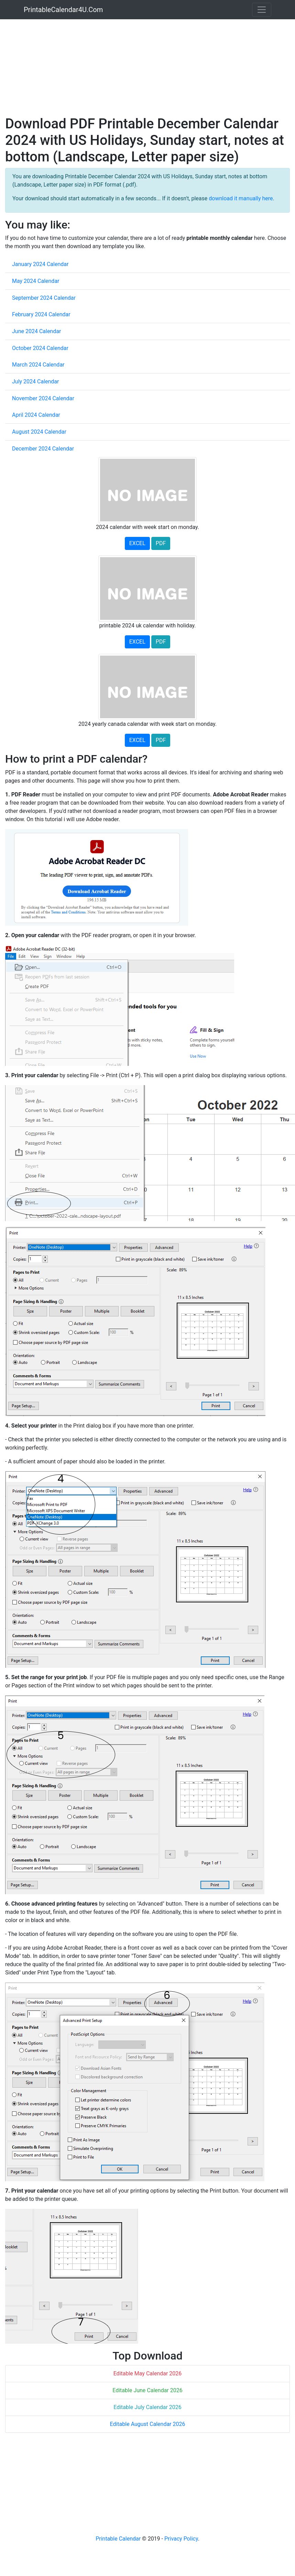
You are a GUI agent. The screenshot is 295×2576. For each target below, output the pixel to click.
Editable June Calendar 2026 (147, 2390)
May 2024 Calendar (35, 281)
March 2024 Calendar (38, 364)
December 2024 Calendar (43, 448)
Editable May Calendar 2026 (147, 2373)
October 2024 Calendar (40, 348)
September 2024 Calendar (44, 298)
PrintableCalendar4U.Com (63, 10)
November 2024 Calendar (43, 398)
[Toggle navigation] (261, 10)
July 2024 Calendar (35, 381)
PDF (161, 543)
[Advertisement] (132, 67)
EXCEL (137, 543)
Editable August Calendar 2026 (147, 2424)
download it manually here (241, 198)
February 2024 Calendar (41, 314)
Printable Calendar (118, 2538)
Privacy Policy (181, 2538)
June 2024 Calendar (36, 331)
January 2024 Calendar (40, 264)
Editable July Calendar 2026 (147, 2407)
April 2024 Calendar (36, 415)
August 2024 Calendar (39, 431)
